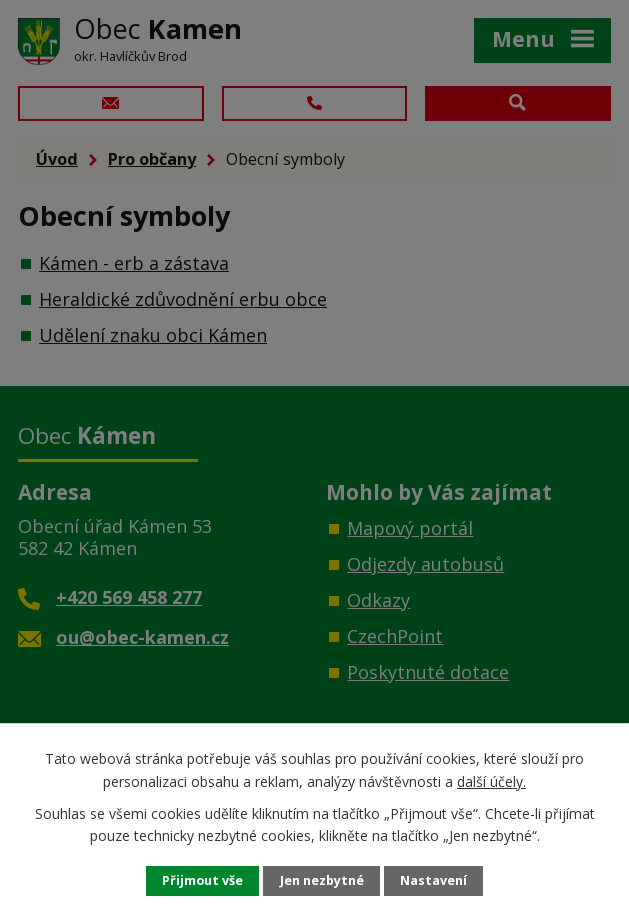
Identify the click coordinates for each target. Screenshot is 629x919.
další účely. (491, 780)
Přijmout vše (202, 880)
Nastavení (433, 880)
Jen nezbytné (322, 880)
